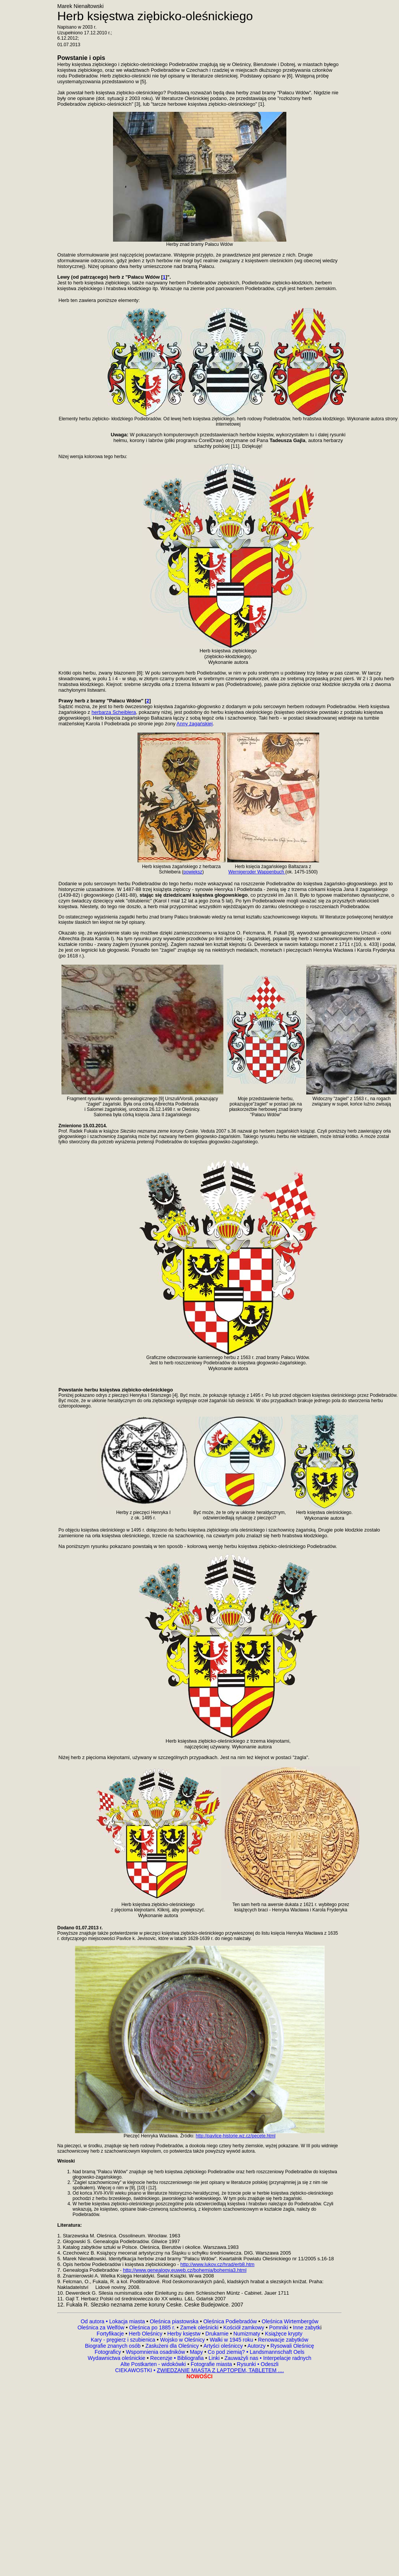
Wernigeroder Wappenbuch (256, 872)
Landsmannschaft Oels (276, 2352)
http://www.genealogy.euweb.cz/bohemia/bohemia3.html (185, 2270)
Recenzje (162, 2358)
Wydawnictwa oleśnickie (117, 2358)
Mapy (196, 2352)
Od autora (95, 2321)
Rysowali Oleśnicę (291, 2346)
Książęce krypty (283, 2334)
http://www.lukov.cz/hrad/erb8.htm (217, 2264)
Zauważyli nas (242, 2358)
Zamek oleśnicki (200, 2327)
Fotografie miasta (211, 2364)
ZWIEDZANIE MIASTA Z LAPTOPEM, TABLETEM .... (220, 2370)
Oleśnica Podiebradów (230, 2321)
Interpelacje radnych (287, 2358)
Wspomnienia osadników (156, 2352)
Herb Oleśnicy (145, 2334)
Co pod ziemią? (226, 2352)
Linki (214, 2358)
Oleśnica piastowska (174, 2321)
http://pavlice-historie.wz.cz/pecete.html (236, 2136)
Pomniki (279, 2327)
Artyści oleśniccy (224, 2346)
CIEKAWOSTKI (134, 2370)
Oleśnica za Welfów (101, 2327)
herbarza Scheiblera (114, 712)
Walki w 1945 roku (232, 2340)
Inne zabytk (305, 2327)
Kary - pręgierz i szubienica (124, 2340)
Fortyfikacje (111, 2334)
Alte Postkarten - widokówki (154, 2364)
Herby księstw (183, 2334)
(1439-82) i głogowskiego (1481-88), (98, 895)
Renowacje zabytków (282, 2340)
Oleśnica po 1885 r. (152, 2327)
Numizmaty (246, 2334)
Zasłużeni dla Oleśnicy (172, 2346)
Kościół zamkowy (244, 2327)
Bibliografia (190, 2358)
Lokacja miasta (127, 2321)
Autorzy (256, 2346)
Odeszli (270, 2364)
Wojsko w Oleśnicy (183, 2340)
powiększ (192, 872)
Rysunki (246, 2364)
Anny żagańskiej (194, 723)
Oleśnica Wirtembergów (290, 2321)
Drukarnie (217, 2334)
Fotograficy (109, 2352)
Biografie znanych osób (113, 2346)
